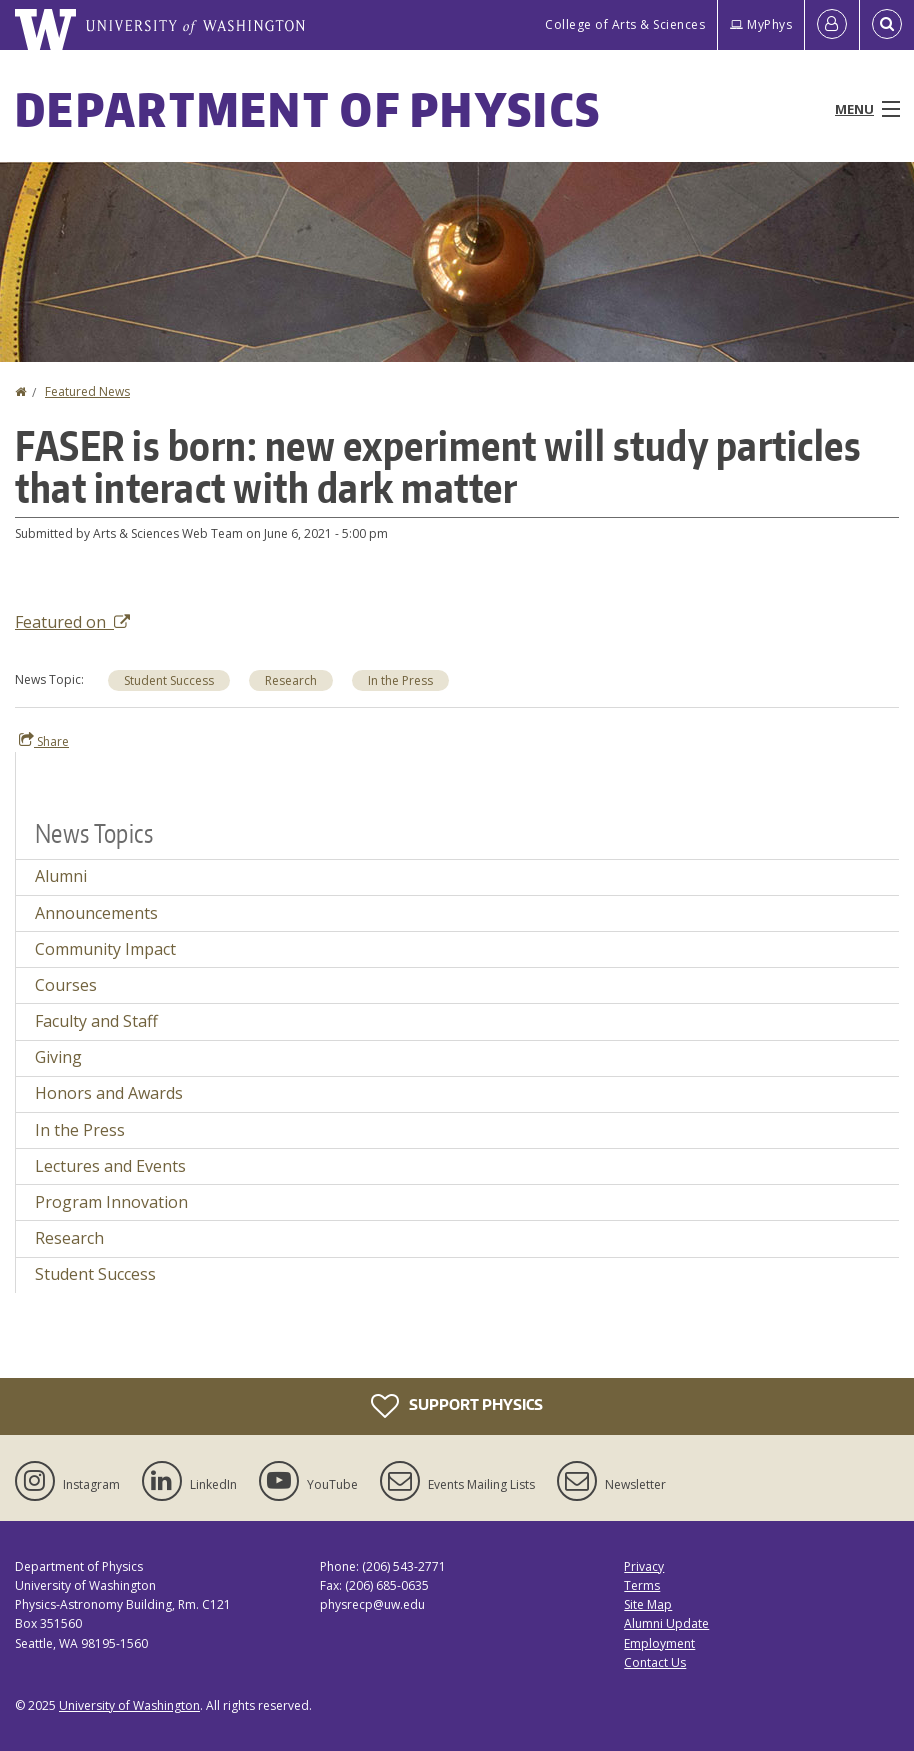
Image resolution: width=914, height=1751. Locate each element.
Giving (58, 1057)
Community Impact (105, 949)
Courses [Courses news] (66, 985)
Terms (642, 1585)
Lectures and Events (110, 1166)
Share (44, 741)
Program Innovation (111, 1202)
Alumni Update (666, 1623)
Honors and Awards (109, 1093)
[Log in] (832, 25)
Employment (659, 1643)
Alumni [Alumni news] (61, 876)
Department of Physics (308, 109)
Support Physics (457, 1406)
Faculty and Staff (96, 1021)
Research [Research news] (69, 1238)
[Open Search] (887, 25)
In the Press (400, 680)
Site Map (648, 1604)
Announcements (96, 913)
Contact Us (655, 1662)
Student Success (169, 680)
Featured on (72, 622)
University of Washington (129, 1705)
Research (291, 680)
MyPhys (761, 24)
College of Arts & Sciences (625, 24)
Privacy (644, 1566)
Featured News (87, 391)
